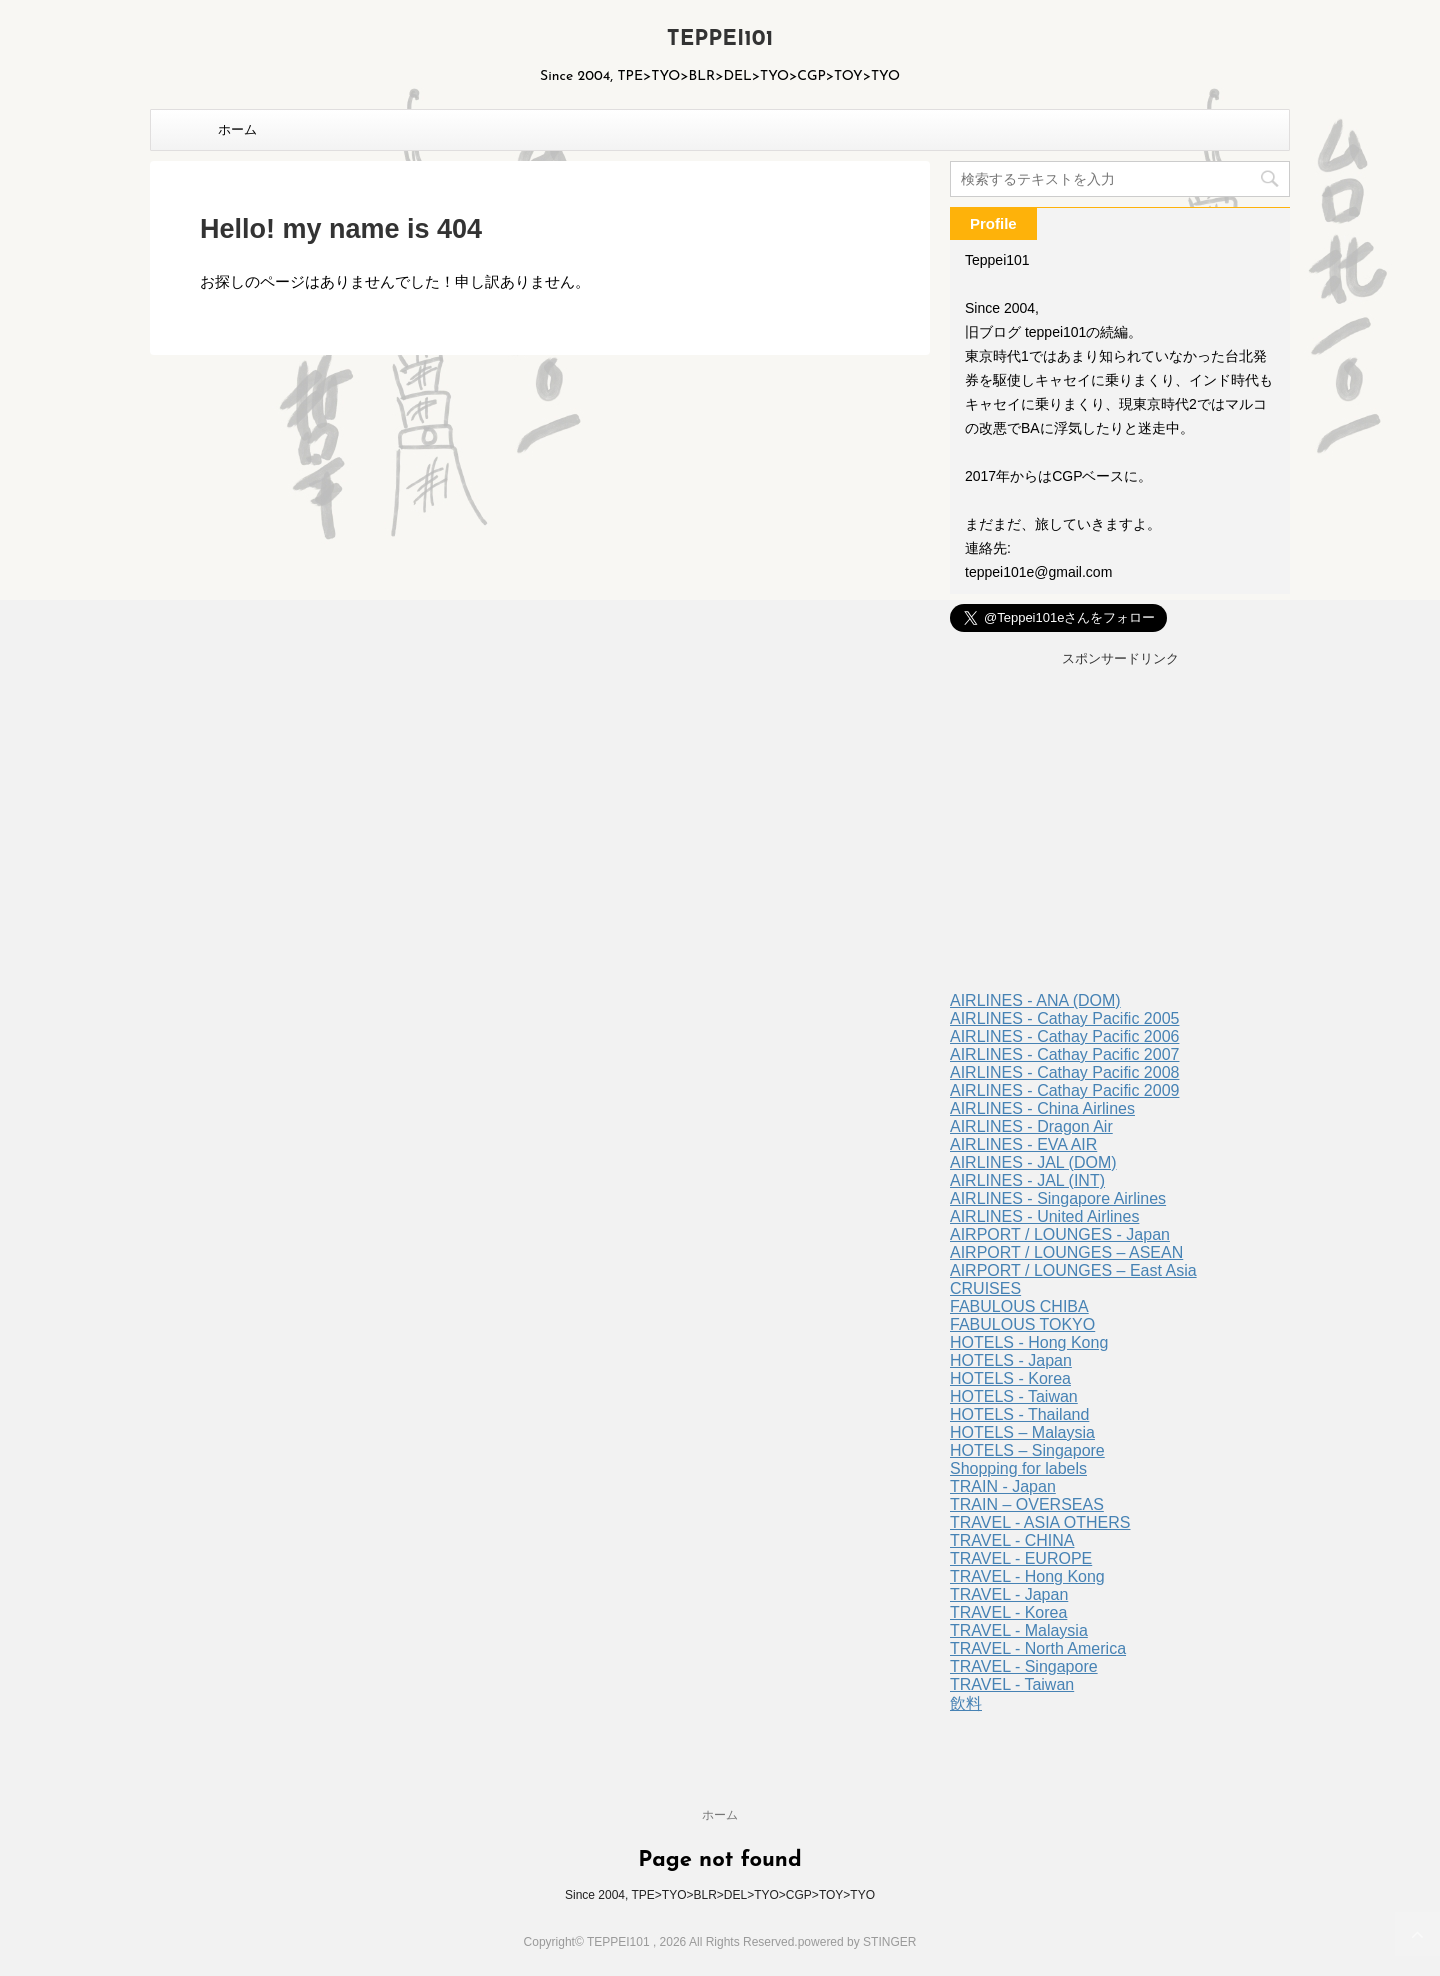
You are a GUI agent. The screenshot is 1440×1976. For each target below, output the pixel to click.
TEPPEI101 (720, 39)
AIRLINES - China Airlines (1042, 1108)
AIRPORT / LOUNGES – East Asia (1073, 1270)
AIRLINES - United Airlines (1044, 1216)
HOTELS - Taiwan (1014, 1396)
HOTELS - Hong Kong (1029, 1342)
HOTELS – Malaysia (1022, 1432)
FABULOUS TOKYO (1022, 1324)
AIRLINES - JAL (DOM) (1033, 1162)
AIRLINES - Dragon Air (1031, 1126)
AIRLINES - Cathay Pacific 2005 (1064, 1018)
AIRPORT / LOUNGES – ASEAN (1066, 1252)
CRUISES (985, 1288)
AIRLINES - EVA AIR (1023, 1144)
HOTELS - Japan (1011, 1360)
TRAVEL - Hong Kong (1027, 1576)
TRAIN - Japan (1003, 1486)
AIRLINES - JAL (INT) (1027, 1180)
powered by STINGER (857, 1942)
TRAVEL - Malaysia (1019, 1630)
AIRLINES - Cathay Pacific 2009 (1064, 1090)
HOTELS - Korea (1010, 1378)
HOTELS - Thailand (1019, 1414)
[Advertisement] (1120, 832)
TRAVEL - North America (1038, 1648)
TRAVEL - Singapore (1024, 1666)
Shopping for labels (1018, 1468)
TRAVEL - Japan (1009, 1594)
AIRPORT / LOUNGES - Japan (1060, 1234)
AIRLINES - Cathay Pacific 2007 (1064, 1054)
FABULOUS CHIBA (1019, 1306)
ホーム (237, 129)
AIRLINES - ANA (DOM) (1035, 1000)
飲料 (966, 1703)
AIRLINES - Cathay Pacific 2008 (1064, 1072)
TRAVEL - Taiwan (1012, 1684)
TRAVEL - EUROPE (1021, 1558)
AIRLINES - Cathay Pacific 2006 (1064, 1036)
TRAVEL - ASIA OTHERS (1040, 1522)
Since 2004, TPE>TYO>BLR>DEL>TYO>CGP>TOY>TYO (720, 1895)
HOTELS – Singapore (1027, 1450)
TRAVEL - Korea (1008, 1612)
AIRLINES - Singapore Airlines (1058, 1198)
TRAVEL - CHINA (1012, 1540)
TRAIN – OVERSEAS (1027, 1504)
